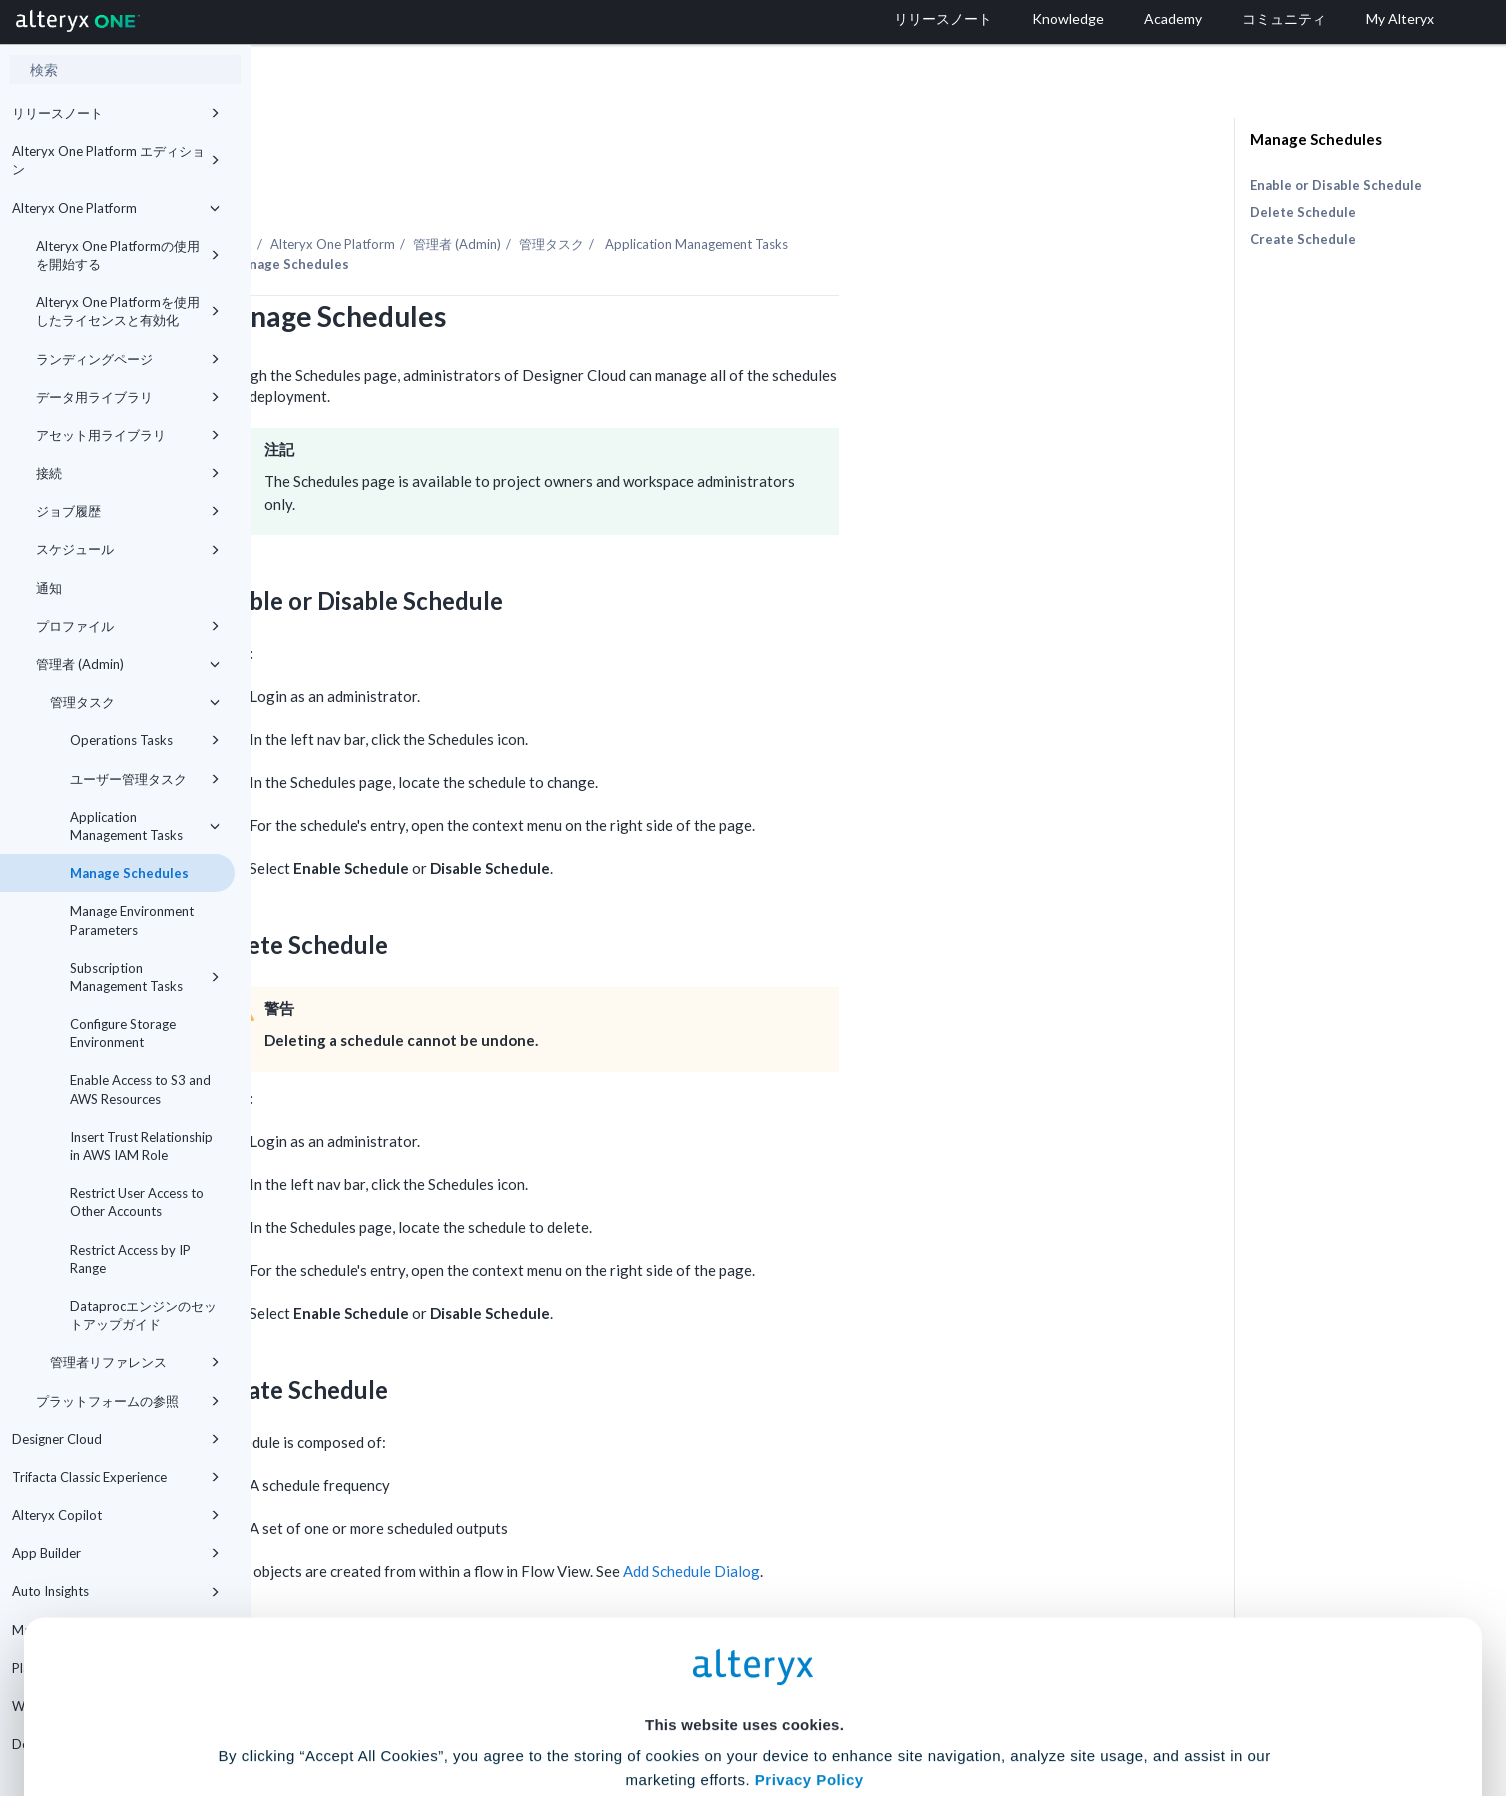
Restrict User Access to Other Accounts (137, 1202)
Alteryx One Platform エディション (116, 160)
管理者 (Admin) (128, 664)
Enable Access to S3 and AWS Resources (140, 1089)
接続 (128, 473)
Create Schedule (1303, 239)
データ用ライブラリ (128, 397)
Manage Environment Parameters (132, 920)
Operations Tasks (145, 740)
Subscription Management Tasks (145, 977)
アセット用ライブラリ (128, 435)
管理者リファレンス (135, 1362)
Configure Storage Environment (123, 1033)
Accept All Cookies (601, 1707)
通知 (49, 588)
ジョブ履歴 (128, 511)
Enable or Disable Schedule (1336, 185)
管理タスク (135, 702)
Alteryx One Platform (116, 208)
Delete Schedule (1303, 212)
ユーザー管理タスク (145, 779)
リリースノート (116, 113)
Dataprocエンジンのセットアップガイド (143, 1315)
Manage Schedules (129, 873)
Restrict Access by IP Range (130, 1259)
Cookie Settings (744, 1648)
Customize (906, 1707)
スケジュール (128, 549)
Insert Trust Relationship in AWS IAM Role (141, 1146)
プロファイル (128, 626)
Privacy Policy (809, 1593)
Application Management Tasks (145, 826)
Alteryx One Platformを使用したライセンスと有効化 (128, 311)
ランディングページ (128, 359)
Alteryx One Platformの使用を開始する (128, 255)
